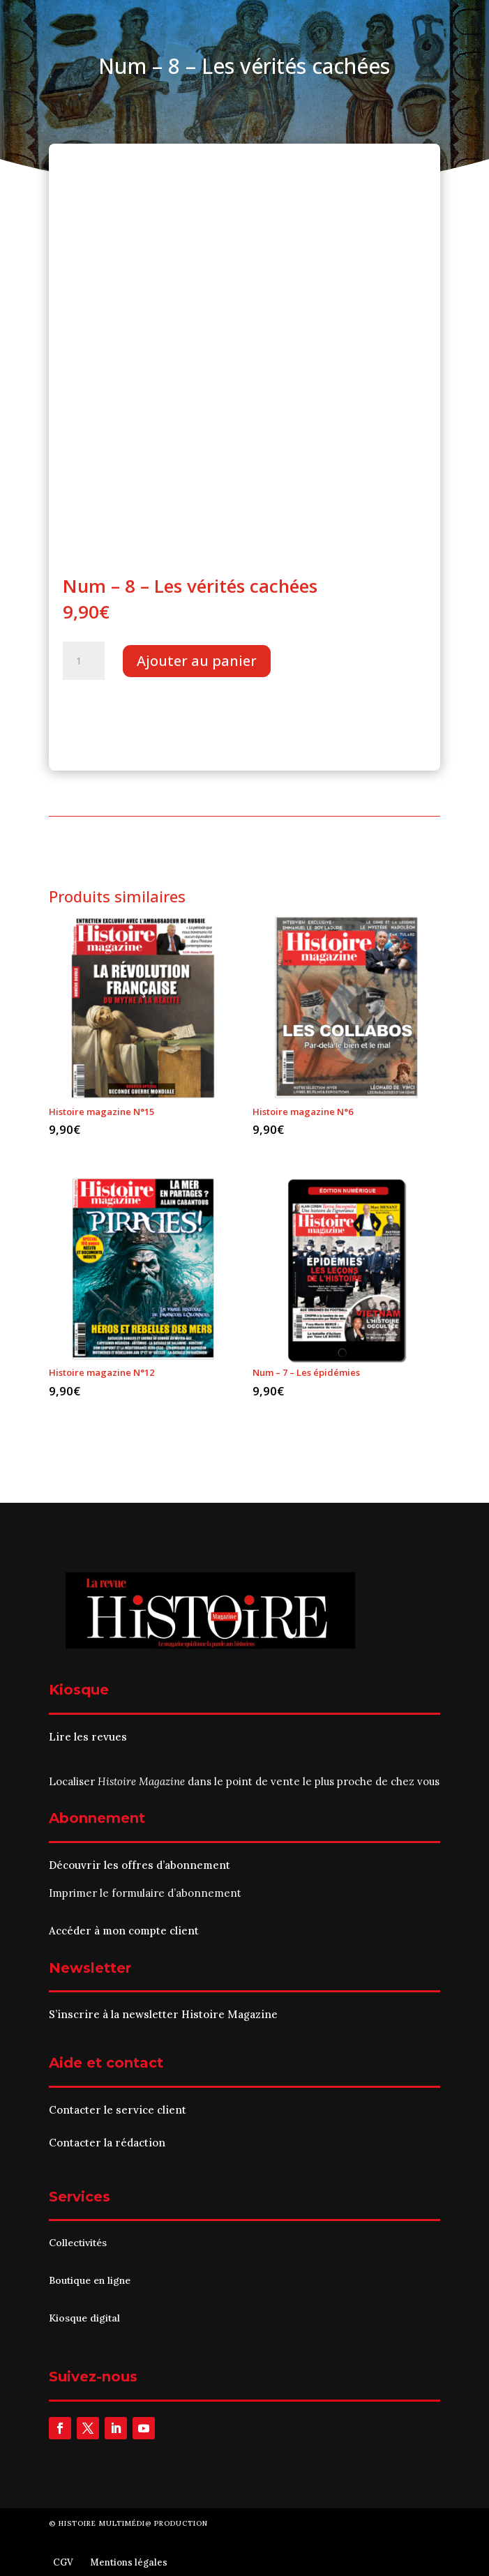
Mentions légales (128, 2562)
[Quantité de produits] (84, 661)
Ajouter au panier (197, 660)
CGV (63, 2562)
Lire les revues (88, 1736)
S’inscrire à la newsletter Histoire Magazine (163, 2014)
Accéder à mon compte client (124, 1930)
